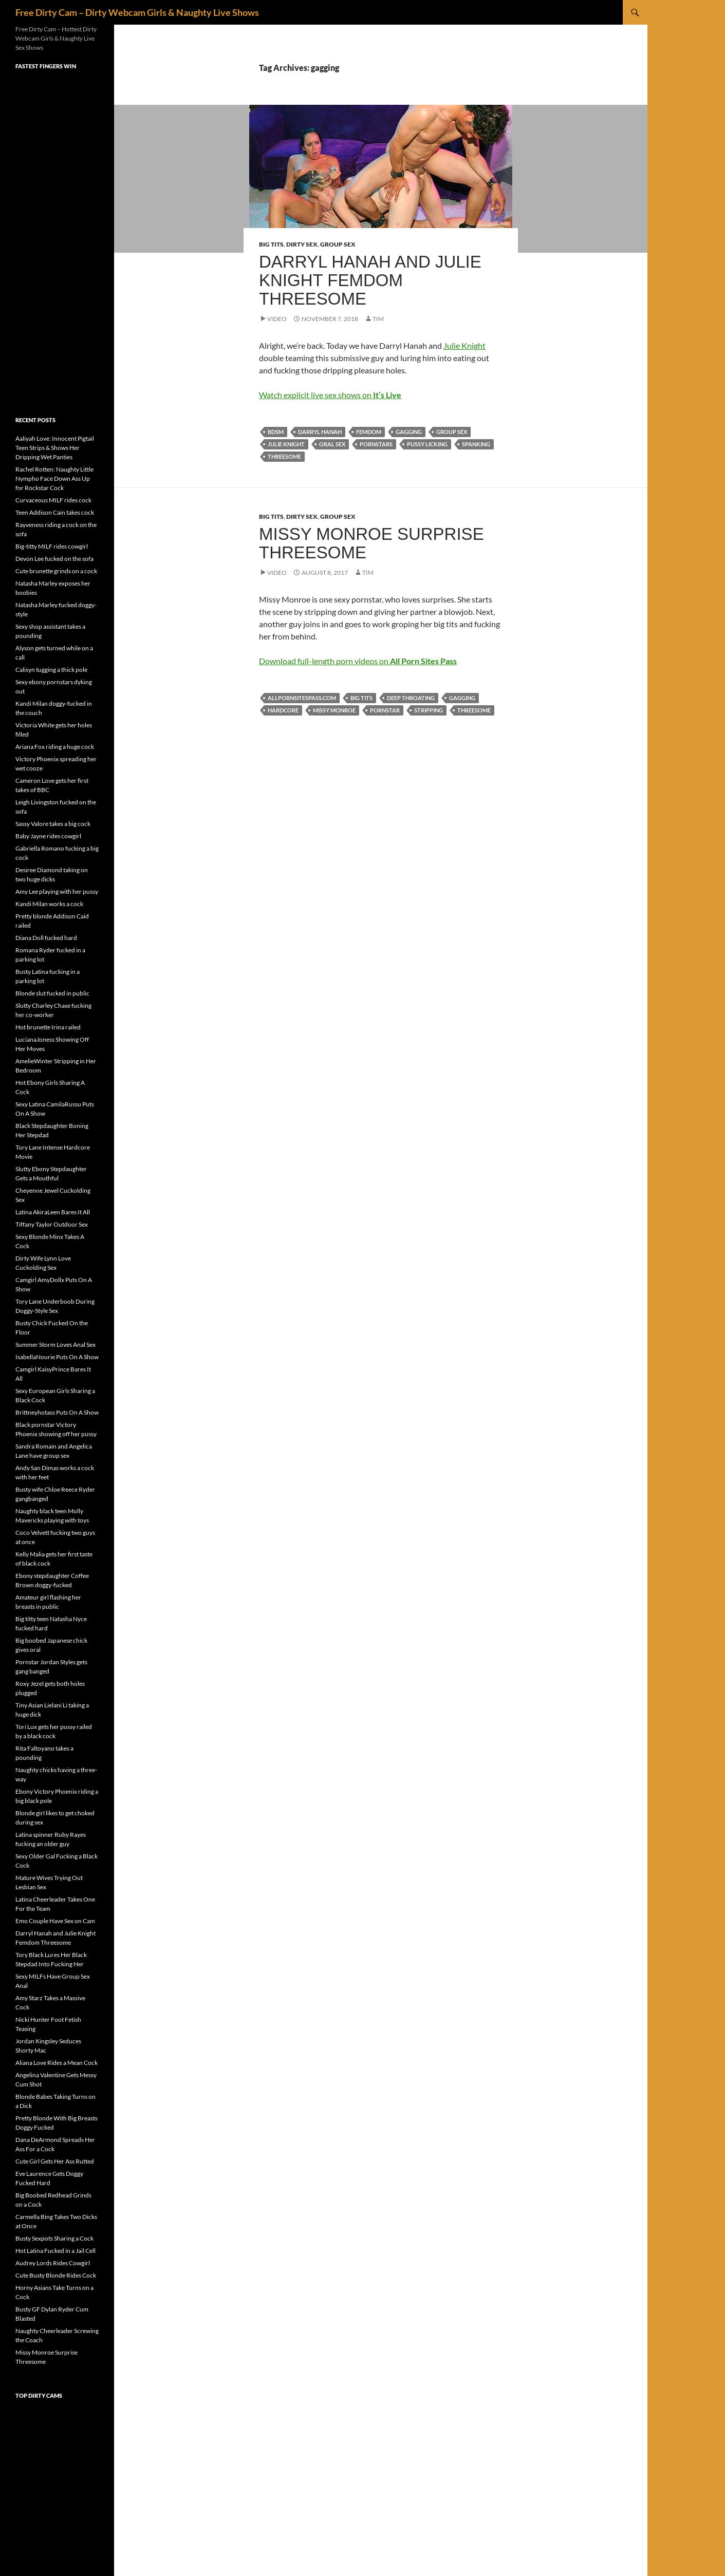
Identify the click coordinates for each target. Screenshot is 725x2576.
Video (277, 319)
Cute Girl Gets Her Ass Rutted (54, 2161)
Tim (378, 319)
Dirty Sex (302, 244)
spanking (476, 444)
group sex (451, 431)
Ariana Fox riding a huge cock (54, 746)
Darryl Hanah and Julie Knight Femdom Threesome (370, 280)
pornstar (385, 710)
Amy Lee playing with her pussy (56, 891)
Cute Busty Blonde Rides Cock (55, 2275)
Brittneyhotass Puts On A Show (57, 1412)
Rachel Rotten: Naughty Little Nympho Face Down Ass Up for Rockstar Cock (54, 478)
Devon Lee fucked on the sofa (54, 558)
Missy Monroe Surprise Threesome (371, 543)
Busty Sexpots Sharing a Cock (54, 2238)
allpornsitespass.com (302, 697)
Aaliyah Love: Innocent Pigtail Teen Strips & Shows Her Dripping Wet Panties (54, 448)
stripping (428, 710)
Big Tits (271, 244)
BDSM (276, 431)
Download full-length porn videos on (358, 661)
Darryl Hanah (320, 431)
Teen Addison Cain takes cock (54, 512)
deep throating (411, 697)
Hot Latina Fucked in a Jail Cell (55, 2250)
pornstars (376, 444)
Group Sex (338, 244)
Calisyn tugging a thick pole (51, 669)
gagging (409, 431)
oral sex (332, 444)
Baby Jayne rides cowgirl (48, 836)
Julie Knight (464, 345)
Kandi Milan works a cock (49, 904)
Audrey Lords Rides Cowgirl (52, 2263)
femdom (368, 431)
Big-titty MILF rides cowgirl (51, 546)
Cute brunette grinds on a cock (56, 571)
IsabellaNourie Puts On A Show (57, 1357)
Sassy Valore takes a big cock (52, 824)
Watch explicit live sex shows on (330, 395)
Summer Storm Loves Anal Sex (55, 1344)
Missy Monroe (334, 710)
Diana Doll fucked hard (46, 938)
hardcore (283, 710)
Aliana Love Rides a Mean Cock (56, 2062)
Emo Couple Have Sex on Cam (55, 1921)
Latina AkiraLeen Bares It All (52, 1212)
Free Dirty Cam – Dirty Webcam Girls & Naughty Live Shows (137, 12)
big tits (361, 697)
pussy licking (427, 444)
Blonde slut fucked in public (52, 993)
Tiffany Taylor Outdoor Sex (51, 1224)
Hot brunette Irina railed (48, 1027)
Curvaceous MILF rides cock (53, 500)
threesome (284, 456)
